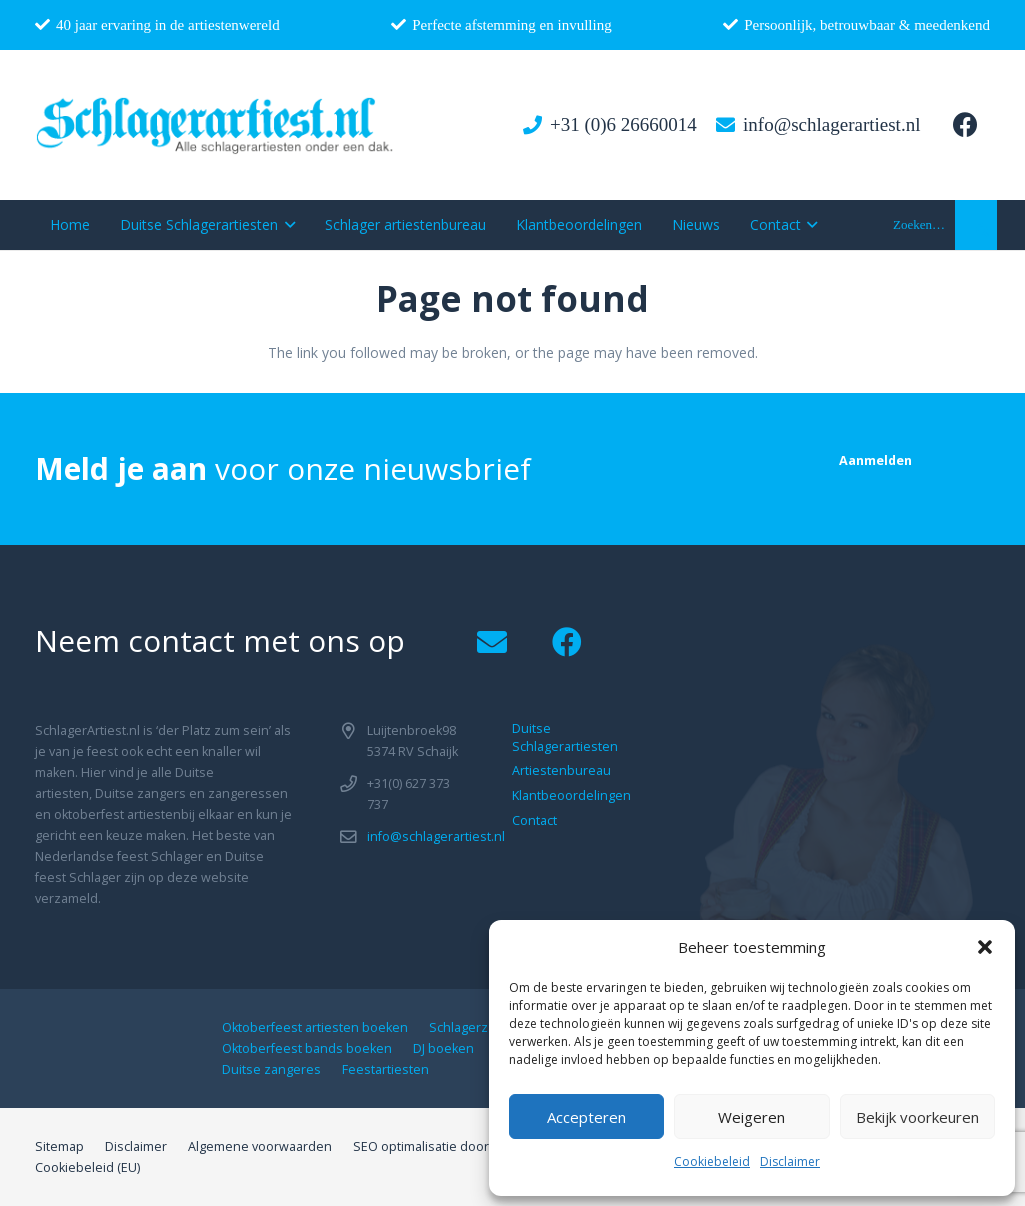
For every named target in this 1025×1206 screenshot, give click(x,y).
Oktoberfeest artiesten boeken (315, 1027)
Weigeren (751, 1117)
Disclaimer (790, 1161)
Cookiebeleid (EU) (87, 1167)
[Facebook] (965, 125)
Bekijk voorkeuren (917, 1117)
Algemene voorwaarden (260, 1146)
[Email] (492, 642)
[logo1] (215, 125)
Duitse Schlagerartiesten (565, 737)
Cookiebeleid (712, 1161)
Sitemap (59, 1146)
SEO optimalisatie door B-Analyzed (456, 1146)
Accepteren (586, 1117)
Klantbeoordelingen (571, 795)
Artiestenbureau (561, 770)
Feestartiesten (385, 1069)
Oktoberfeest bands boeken (307, 1048)
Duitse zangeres (271, 1069)
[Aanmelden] (875, 460)
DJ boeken (443, 1048)
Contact (534, 820)
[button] (985, 947)
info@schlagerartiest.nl (436, 836)
